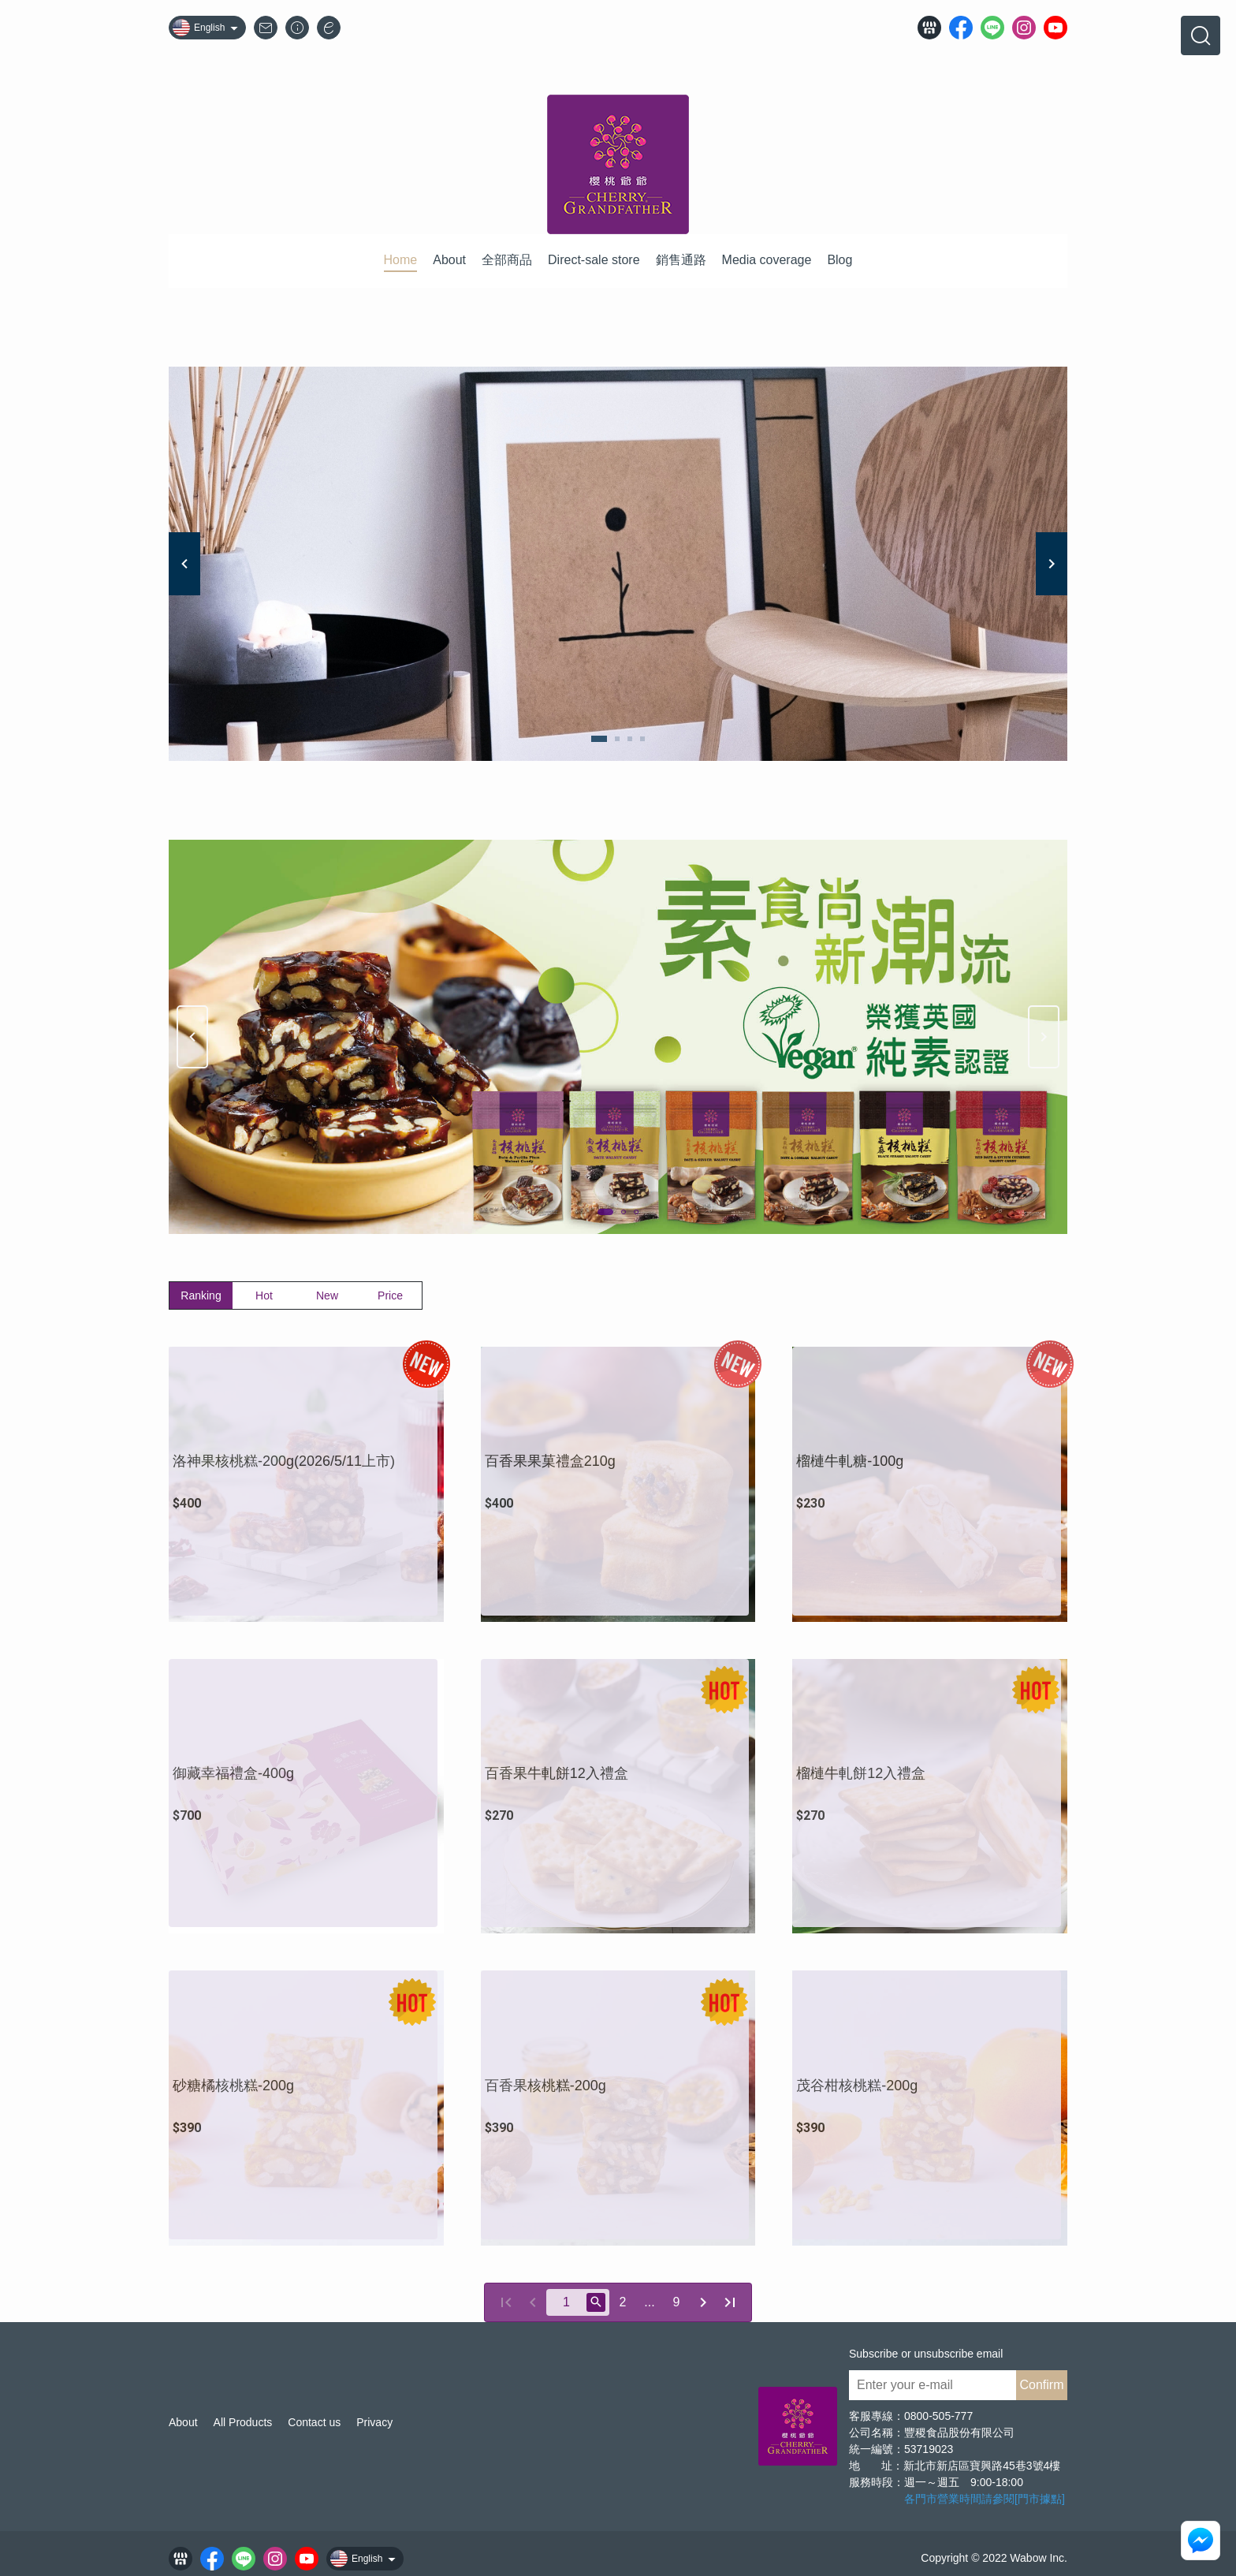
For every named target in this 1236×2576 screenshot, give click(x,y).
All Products (243, 2422)
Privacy (374, 2422)
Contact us (314, 2422)
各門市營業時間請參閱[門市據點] (984, 2498)
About (183, 2422)
